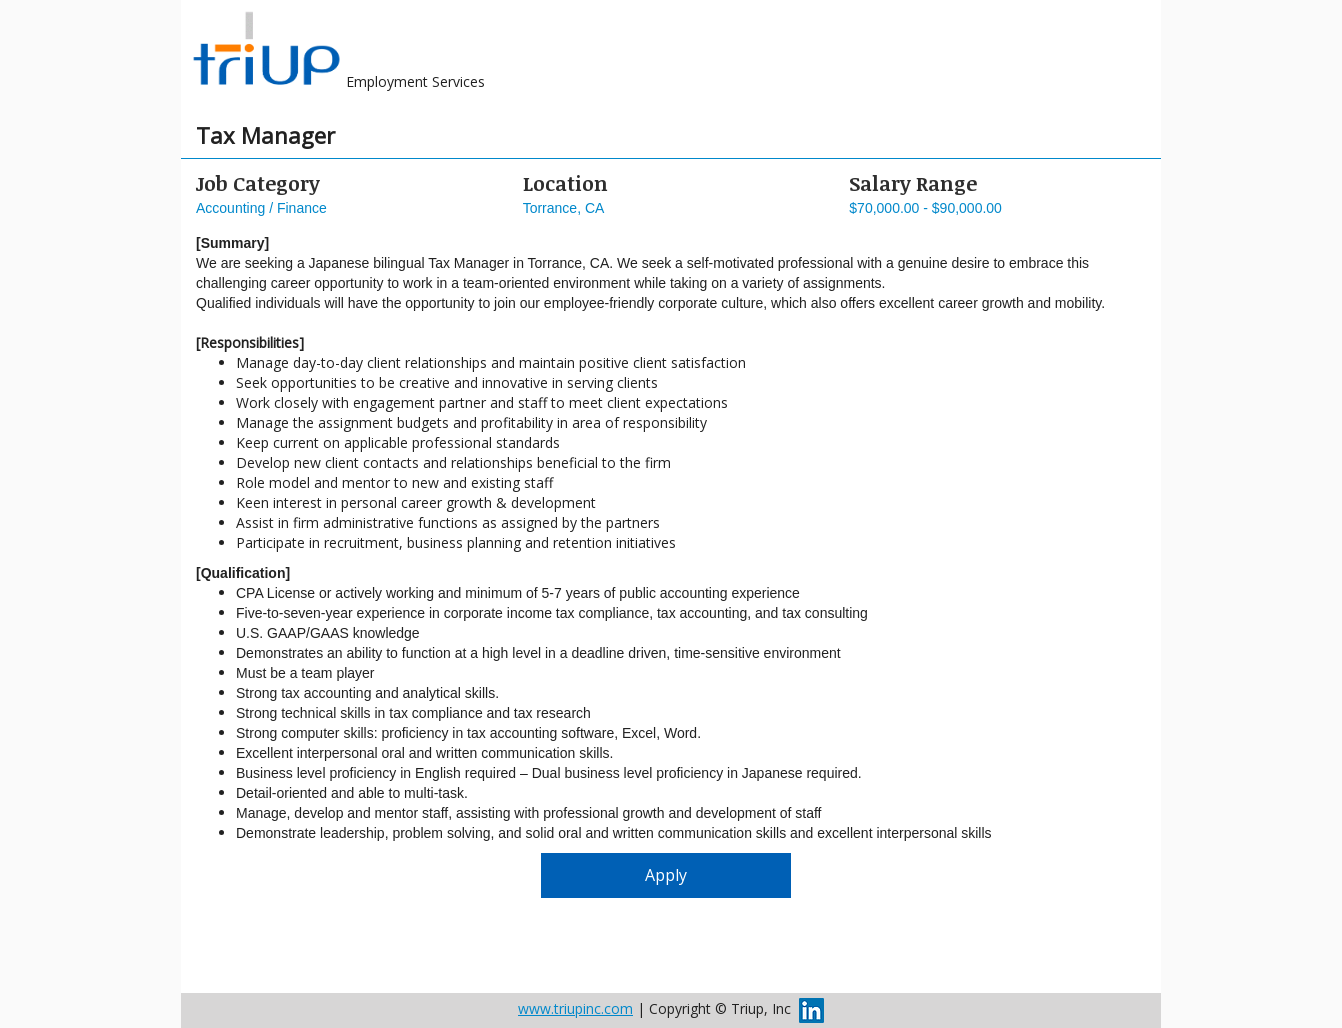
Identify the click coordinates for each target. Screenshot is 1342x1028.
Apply (666, 875)
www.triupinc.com (575, 1008)
